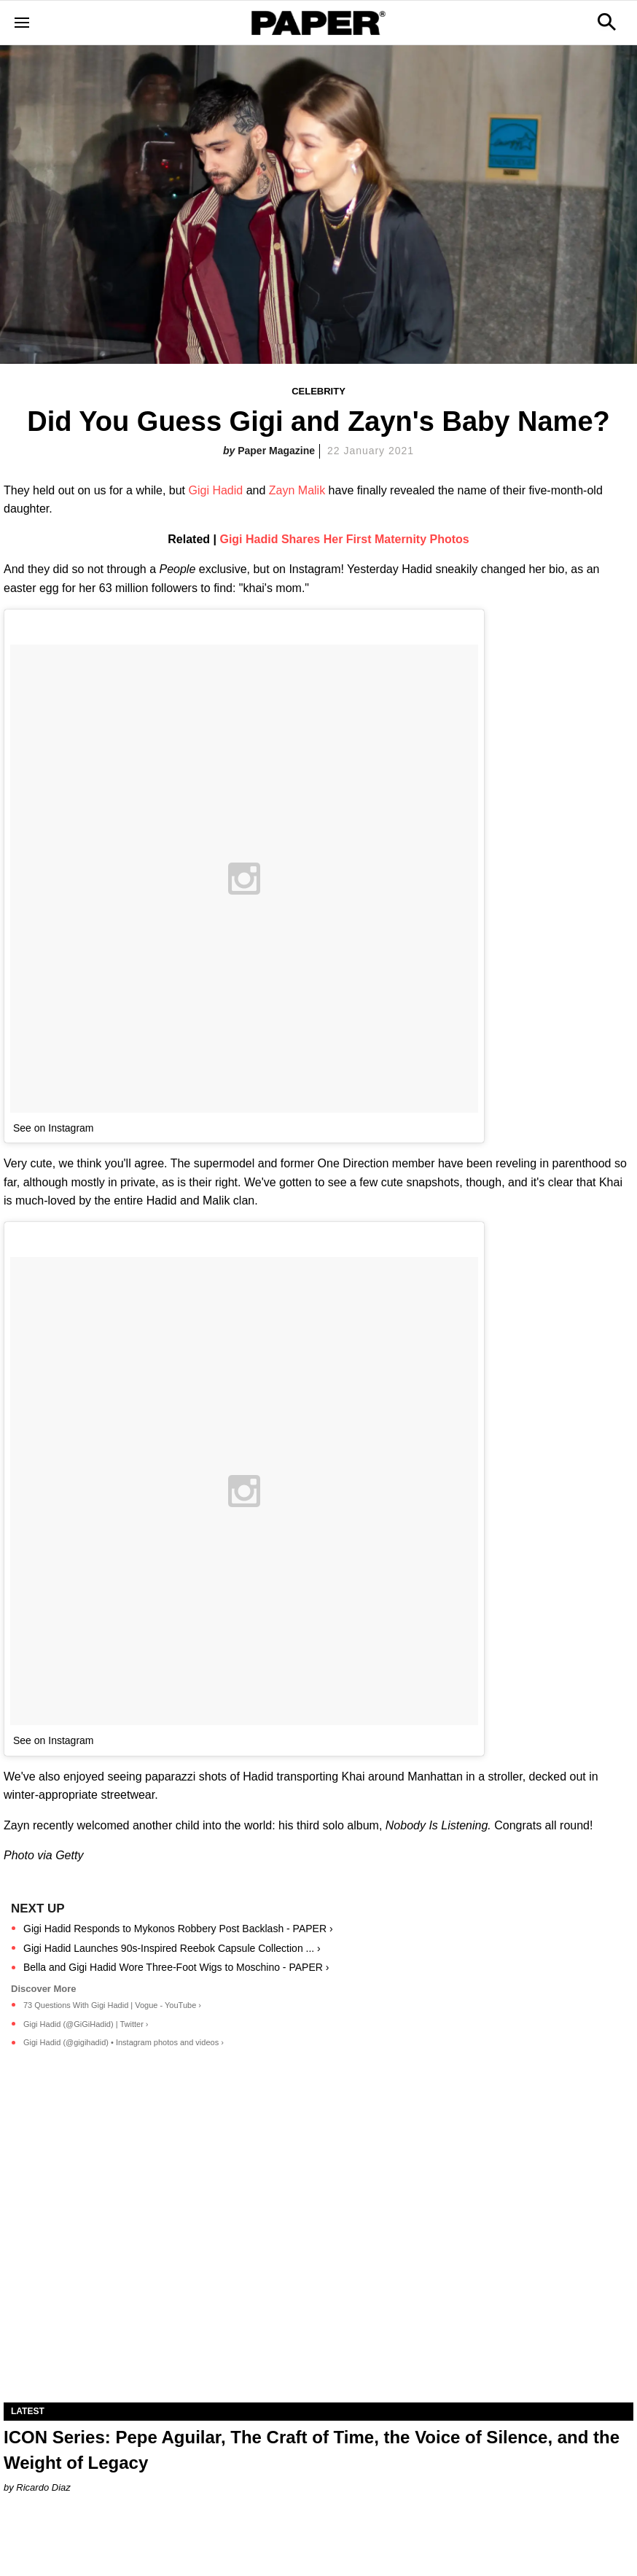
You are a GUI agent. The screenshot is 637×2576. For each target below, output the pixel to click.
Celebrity (318, 391)
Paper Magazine (276, 450)
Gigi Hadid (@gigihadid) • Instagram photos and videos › (123, 2042)
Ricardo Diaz (43, 2487)
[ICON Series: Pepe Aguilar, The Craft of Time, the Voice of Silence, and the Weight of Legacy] (318, 2244)
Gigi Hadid (215, 490)
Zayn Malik (297, 490)
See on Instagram (53, 1128)
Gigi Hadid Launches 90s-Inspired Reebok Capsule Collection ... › (172, 1948)
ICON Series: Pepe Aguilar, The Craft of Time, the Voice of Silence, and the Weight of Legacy (312, 2449)
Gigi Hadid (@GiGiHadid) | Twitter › (86, 2024)
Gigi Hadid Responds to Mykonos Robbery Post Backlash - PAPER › (178, 1928)
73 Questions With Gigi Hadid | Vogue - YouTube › (112, 2005)
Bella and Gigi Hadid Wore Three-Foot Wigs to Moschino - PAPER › (176, 1967)
